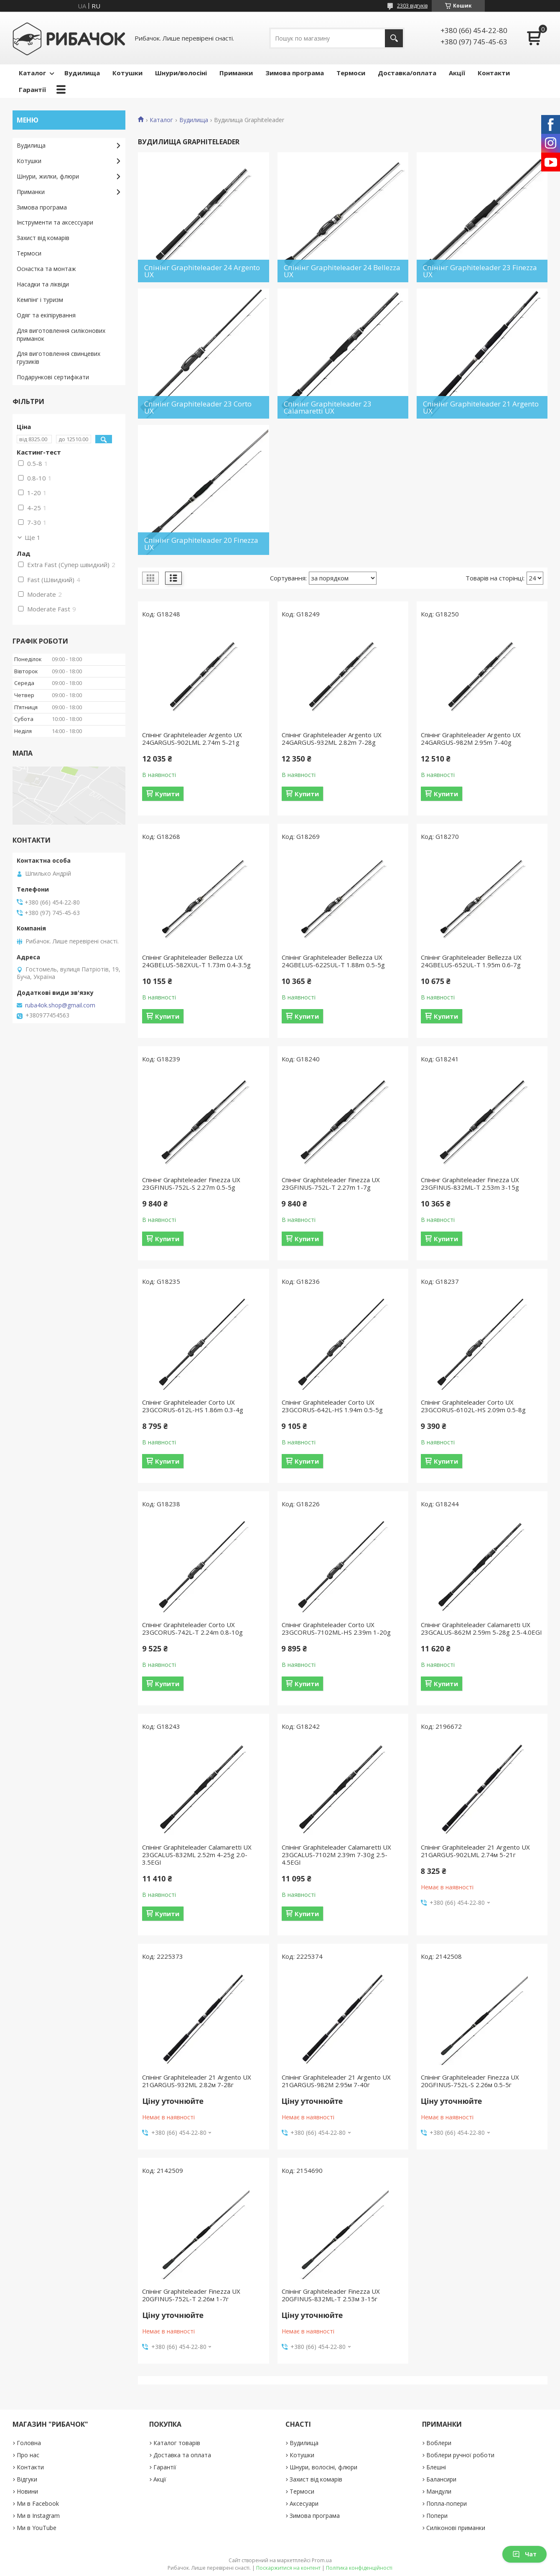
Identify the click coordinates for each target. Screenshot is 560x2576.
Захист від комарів (43, 238)
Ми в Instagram (38, 2516)
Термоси (350, 73)
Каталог (32, 73)
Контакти (494, 73)
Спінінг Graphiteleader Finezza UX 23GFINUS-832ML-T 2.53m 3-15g (470, 1183)
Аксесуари (304, 2503)
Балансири (441, 2479)
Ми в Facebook (38, 2503)
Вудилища (82, 73)
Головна (29, 2443)
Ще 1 (33, 537)
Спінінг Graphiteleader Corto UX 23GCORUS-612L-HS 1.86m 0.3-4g (192, 1405)
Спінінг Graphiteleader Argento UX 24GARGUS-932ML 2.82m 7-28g (332, 738)
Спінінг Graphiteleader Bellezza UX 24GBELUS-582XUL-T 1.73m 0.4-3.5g (196, 961)
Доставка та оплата (182, 2455)
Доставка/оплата (407, 73)
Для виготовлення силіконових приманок (61, 334)
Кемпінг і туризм (40, 300)
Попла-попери (446, 2503)
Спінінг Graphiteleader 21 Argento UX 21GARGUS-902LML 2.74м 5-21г (475, 1850)
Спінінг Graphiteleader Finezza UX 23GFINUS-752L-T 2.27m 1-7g (331, 1183)
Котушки (127, 73)
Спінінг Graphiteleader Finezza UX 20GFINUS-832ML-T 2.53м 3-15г (331, 2295)
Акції (457, 73)
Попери (437, 2516)
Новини (27, 2491)
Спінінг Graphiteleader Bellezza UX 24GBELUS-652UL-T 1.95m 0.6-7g (471, 961)
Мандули (438, 2491)
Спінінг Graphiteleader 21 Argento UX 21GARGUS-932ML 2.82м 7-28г (196, 2080)
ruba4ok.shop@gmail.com (60, 1005)
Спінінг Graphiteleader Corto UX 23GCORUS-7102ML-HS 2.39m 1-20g (336, 1628)
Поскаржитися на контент (288, 2567)
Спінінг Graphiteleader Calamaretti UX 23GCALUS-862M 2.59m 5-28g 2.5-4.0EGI (481, 1628)
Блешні (436, 2467)
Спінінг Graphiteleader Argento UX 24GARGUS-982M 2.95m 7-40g (471, 738)
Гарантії (32, 89)
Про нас (28, 2455)
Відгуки (27, 2479)
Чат (524, 2554)
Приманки (236, 73)
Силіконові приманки (455, 2528)
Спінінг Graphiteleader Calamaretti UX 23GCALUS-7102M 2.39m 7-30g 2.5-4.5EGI (336, 1854)
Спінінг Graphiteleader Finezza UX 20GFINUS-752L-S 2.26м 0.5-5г (470, 2080)
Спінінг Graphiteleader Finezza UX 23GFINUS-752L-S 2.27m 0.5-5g (191, 1183)
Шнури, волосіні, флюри (323, 2467)
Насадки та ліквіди (43, 284)
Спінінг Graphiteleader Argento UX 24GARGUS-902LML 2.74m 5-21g (192, 738)
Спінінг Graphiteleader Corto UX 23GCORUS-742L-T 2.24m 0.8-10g (192, 1628)
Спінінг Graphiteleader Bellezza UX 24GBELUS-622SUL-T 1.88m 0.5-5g (333, 961)
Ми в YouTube (36, 2528)
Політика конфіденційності (359, 2567)
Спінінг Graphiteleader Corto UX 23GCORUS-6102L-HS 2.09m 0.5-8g (473, 1405)
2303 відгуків (412, 5)
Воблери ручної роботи (460, 2455)
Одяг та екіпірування (46, 315)
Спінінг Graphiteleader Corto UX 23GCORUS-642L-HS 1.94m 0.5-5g (332, 1405)
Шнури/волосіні (181, 73)
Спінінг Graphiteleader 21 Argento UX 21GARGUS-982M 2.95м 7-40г (336, 2080)
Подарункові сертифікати (53, 377)
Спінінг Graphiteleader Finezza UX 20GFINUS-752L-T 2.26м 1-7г (191, 2295)
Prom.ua (322, 2560)
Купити (167, 794)
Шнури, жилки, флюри (48, 176)
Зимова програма (294, 73)
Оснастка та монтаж (46, 269)
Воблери (438, 2443)
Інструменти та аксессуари (55, 222)
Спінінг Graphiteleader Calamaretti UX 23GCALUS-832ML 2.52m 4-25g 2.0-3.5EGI (197, 1854)
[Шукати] (394, 38)
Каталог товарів (176, 2443)
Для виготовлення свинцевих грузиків (58, 357)
